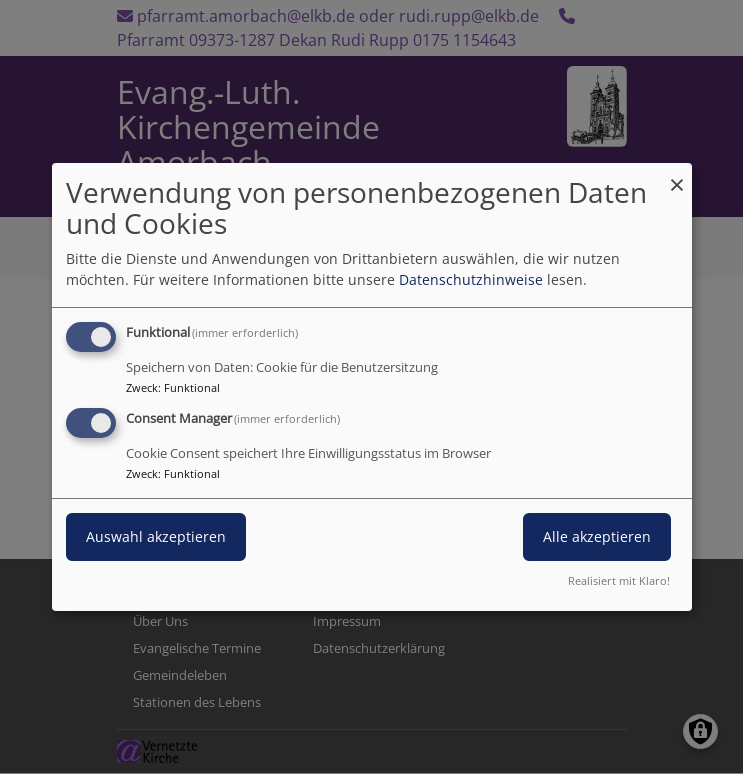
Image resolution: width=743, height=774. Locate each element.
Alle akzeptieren (597, 536)
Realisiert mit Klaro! (619, 580)
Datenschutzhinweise (471, 279)
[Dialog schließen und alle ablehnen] (677, 175)
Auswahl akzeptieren (156, 536)
